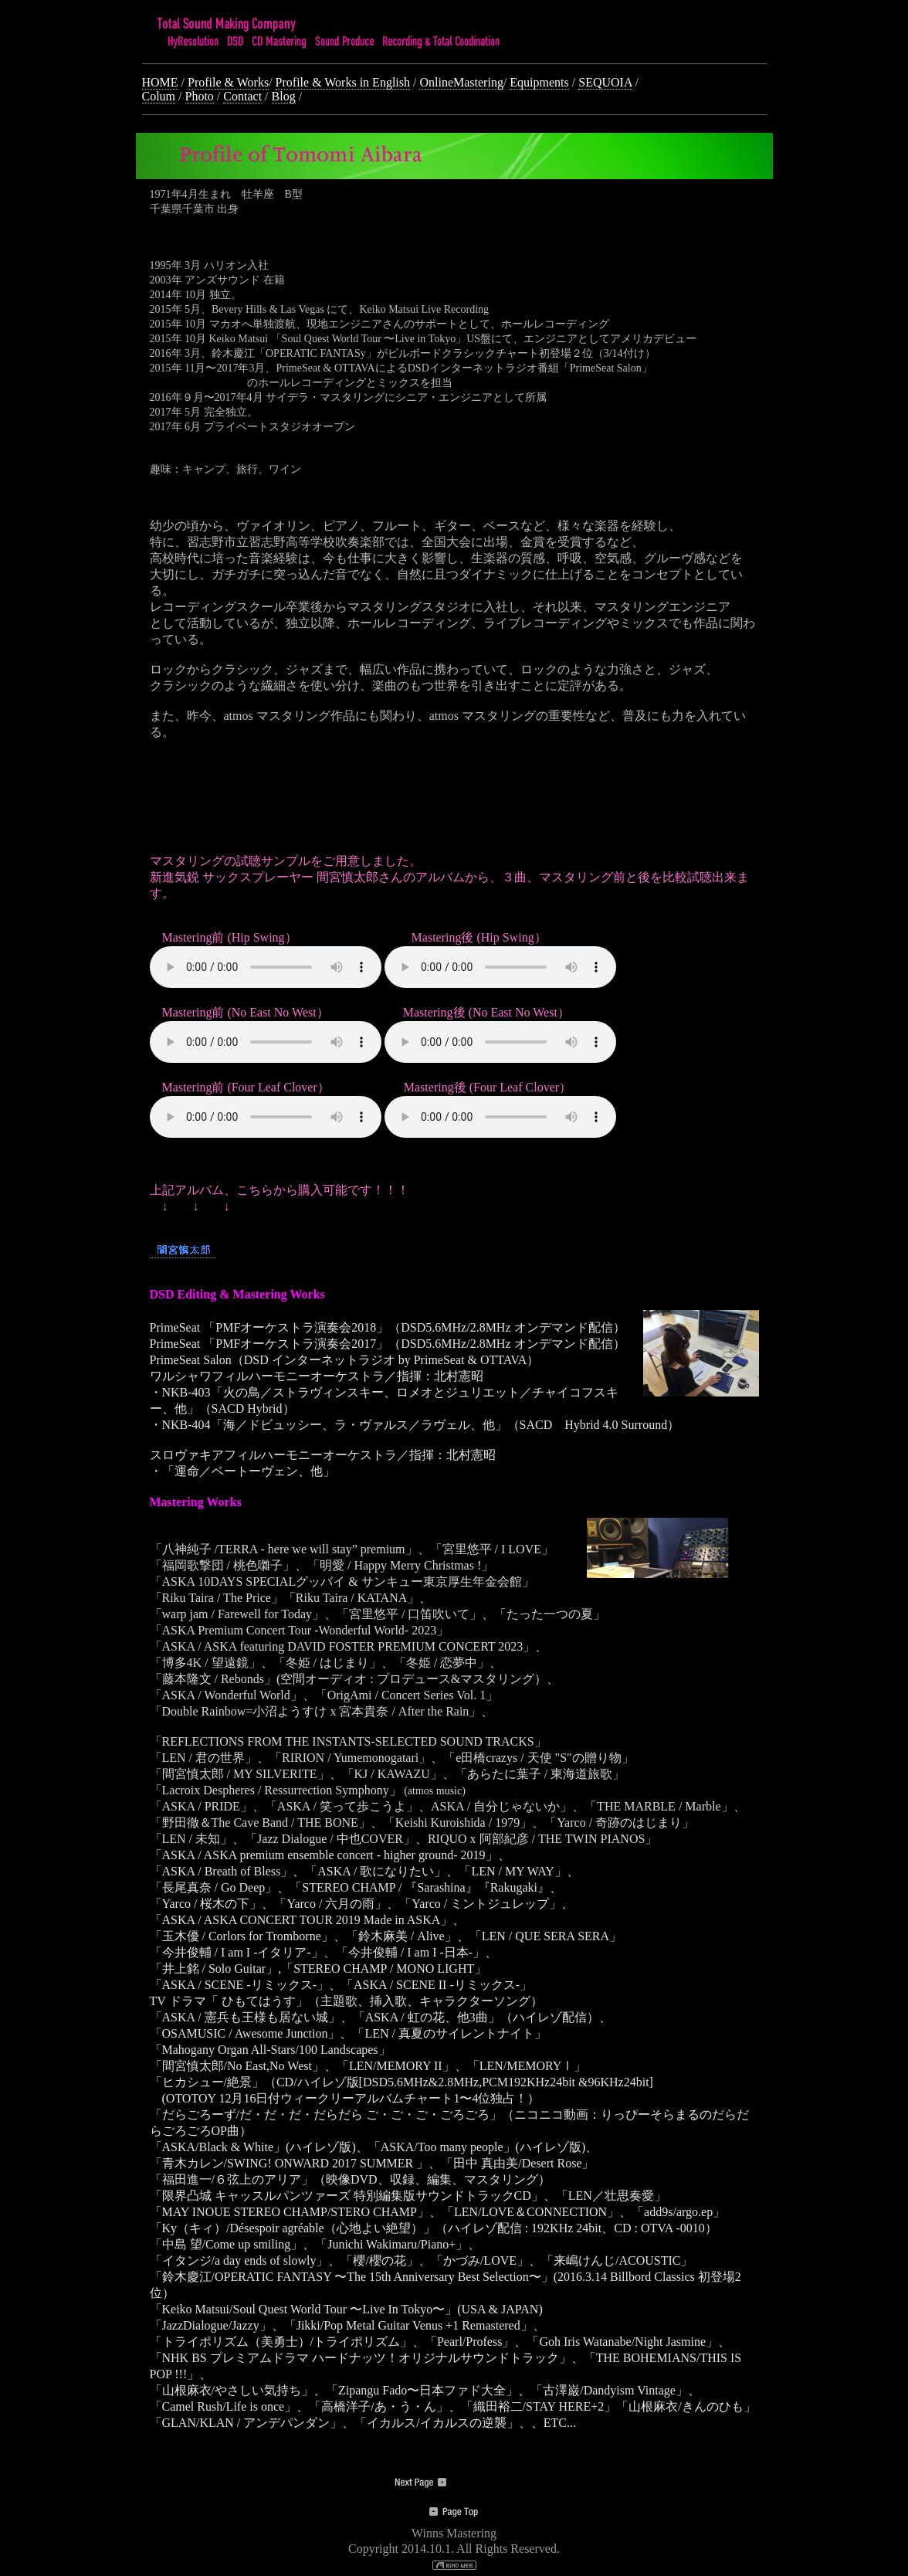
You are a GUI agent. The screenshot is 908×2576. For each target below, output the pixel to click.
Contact (242, 96)
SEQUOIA (605, 82)
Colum (159, 96)
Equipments (539, 82)
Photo (199, 96)
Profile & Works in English (343, 82)
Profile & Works (228, 82)
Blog (284, 96)
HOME (160, 82)
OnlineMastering (461, 82)
